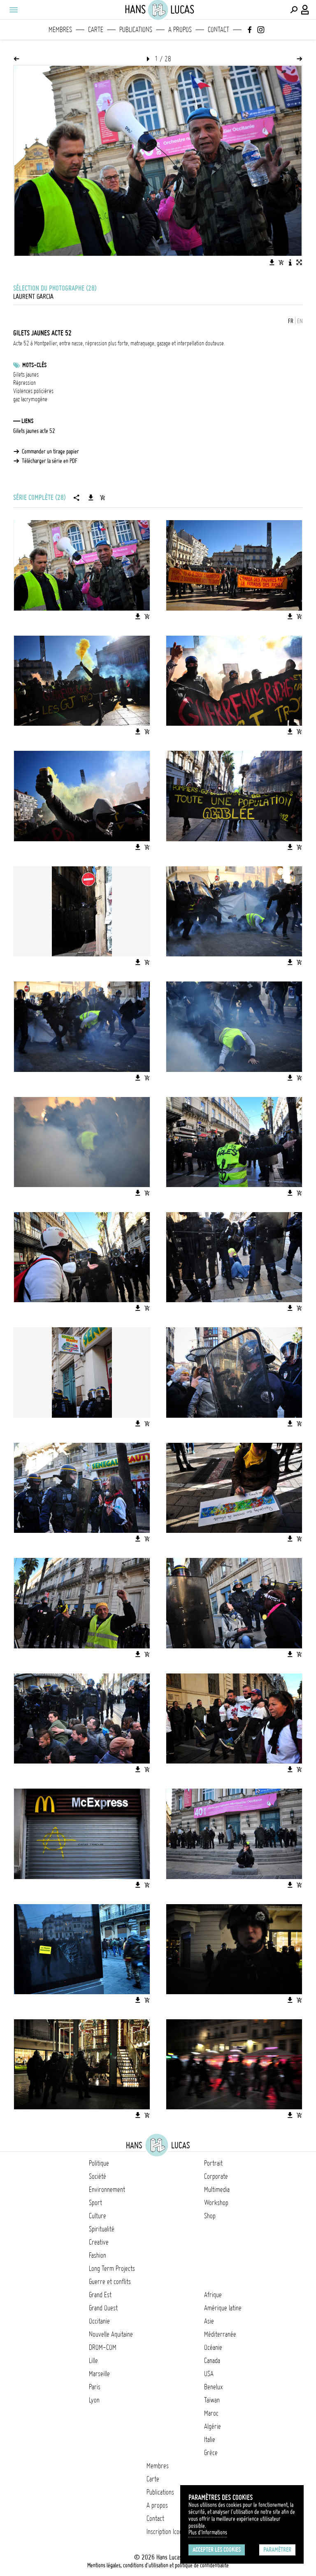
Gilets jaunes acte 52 (34, 431)
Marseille (99, 2374)
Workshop (216, 2203)
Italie (209, 2439)
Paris (94, 2387)
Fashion (97, 2255)
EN (300, 321)
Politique (99, 2163)
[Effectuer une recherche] (294, 10)
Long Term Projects (112, 2268)
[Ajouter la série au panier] (102, 497)
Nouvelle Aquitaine (111, 2334)
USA (209, 2374)
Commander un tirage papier (50, 451)
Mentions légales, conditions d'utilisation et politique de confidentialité (158, 2565)
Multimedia (217, 2189)
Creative (99, 2242)
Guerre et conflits (110, 2281)
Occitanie (99, 2321)
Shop (210, 2216)
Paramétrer (277, 2549)
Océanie (213, 2347)
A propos (180, 29)
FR (290, 321)
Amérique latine (223, 2308)
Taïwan (212, 2400)
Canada (212, 2360)
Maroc (211, 2413)
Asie (209, 2321)
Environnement (107, 2189)
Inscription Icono (165, 2531)
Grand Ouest (103, 2308)
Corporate (216, 2176)
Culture (97, 2216)
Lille (93, 2360)
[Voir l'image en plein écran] (299, 262)
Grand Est (100, 2295)
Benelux (213, 2387)
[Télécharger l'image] (272, 262)
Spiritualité (101, 2229)
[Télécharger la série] (91, 497)
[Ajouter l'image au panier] (281, 262)
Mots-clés (34, 365)
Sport (95, 2203)
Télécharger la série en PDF (49, 461)
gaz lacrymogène (30, 399)
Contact (218, 29)
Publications (135, 29)
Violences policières (33, 391)
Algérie (212, 2426)
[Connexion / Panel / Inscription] (305, 10)
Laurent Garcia (33, 296)
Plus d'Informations (207, 2532)
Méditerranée (220, 2334)
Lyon (94, 2400)
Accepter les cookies (217, 2549)
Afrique (213, 2295)
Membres (60, 29)
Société (97, 2176)
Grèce (211, 2453)
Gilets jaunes (26, 374)
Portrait (213, 2163)
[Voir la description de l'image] (290, 262)
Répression (24, 383)
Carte (95, 29)
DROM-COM (102, 2347)
